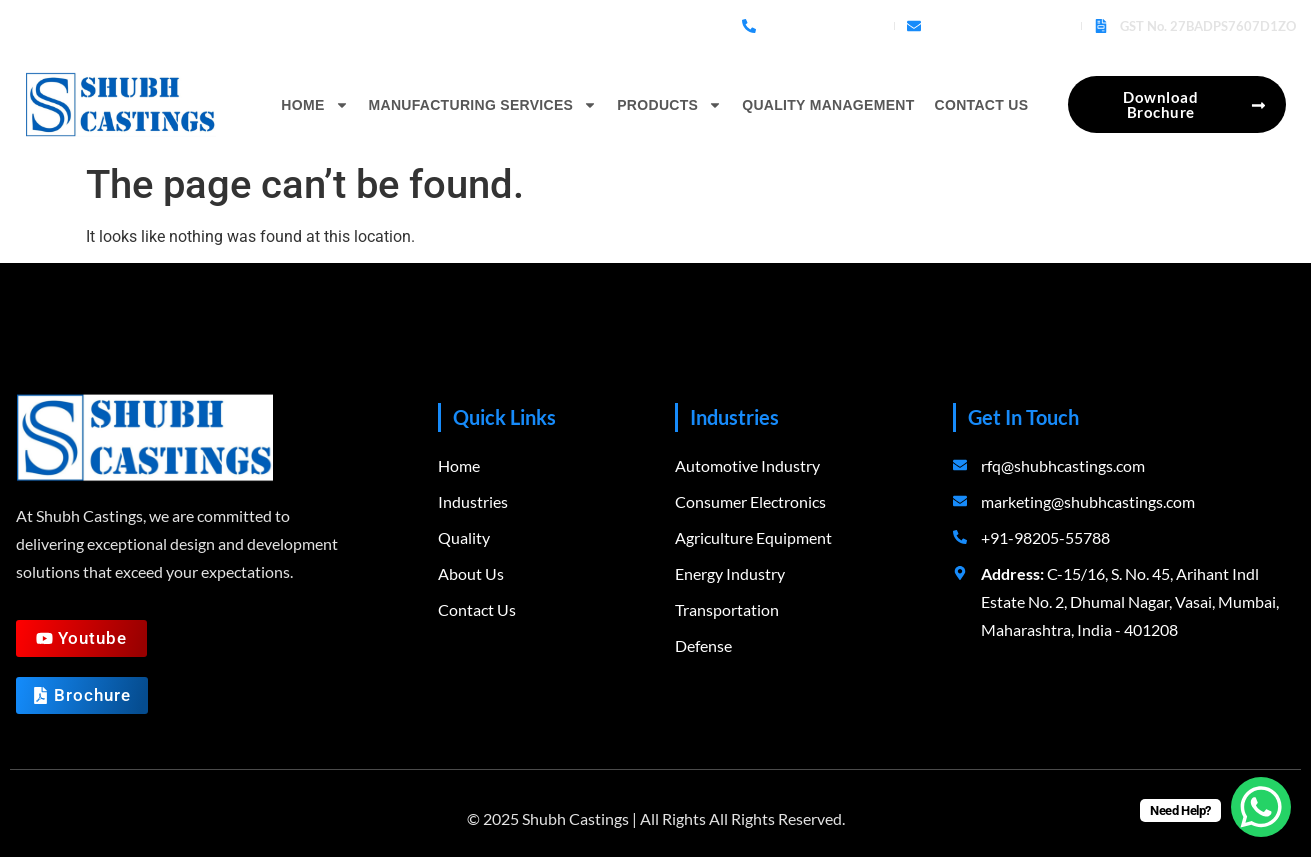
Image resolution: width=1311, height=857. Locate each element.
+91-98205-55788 (825, 26)
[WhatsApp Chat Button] (1261, 807)
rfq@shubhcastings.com (1000, 26)
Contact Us (982, 105)
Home (314, 105)
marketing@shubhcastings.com (1088, 501)
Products (669, 105)
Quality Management (828, 105)
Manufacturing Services (483, 105)
